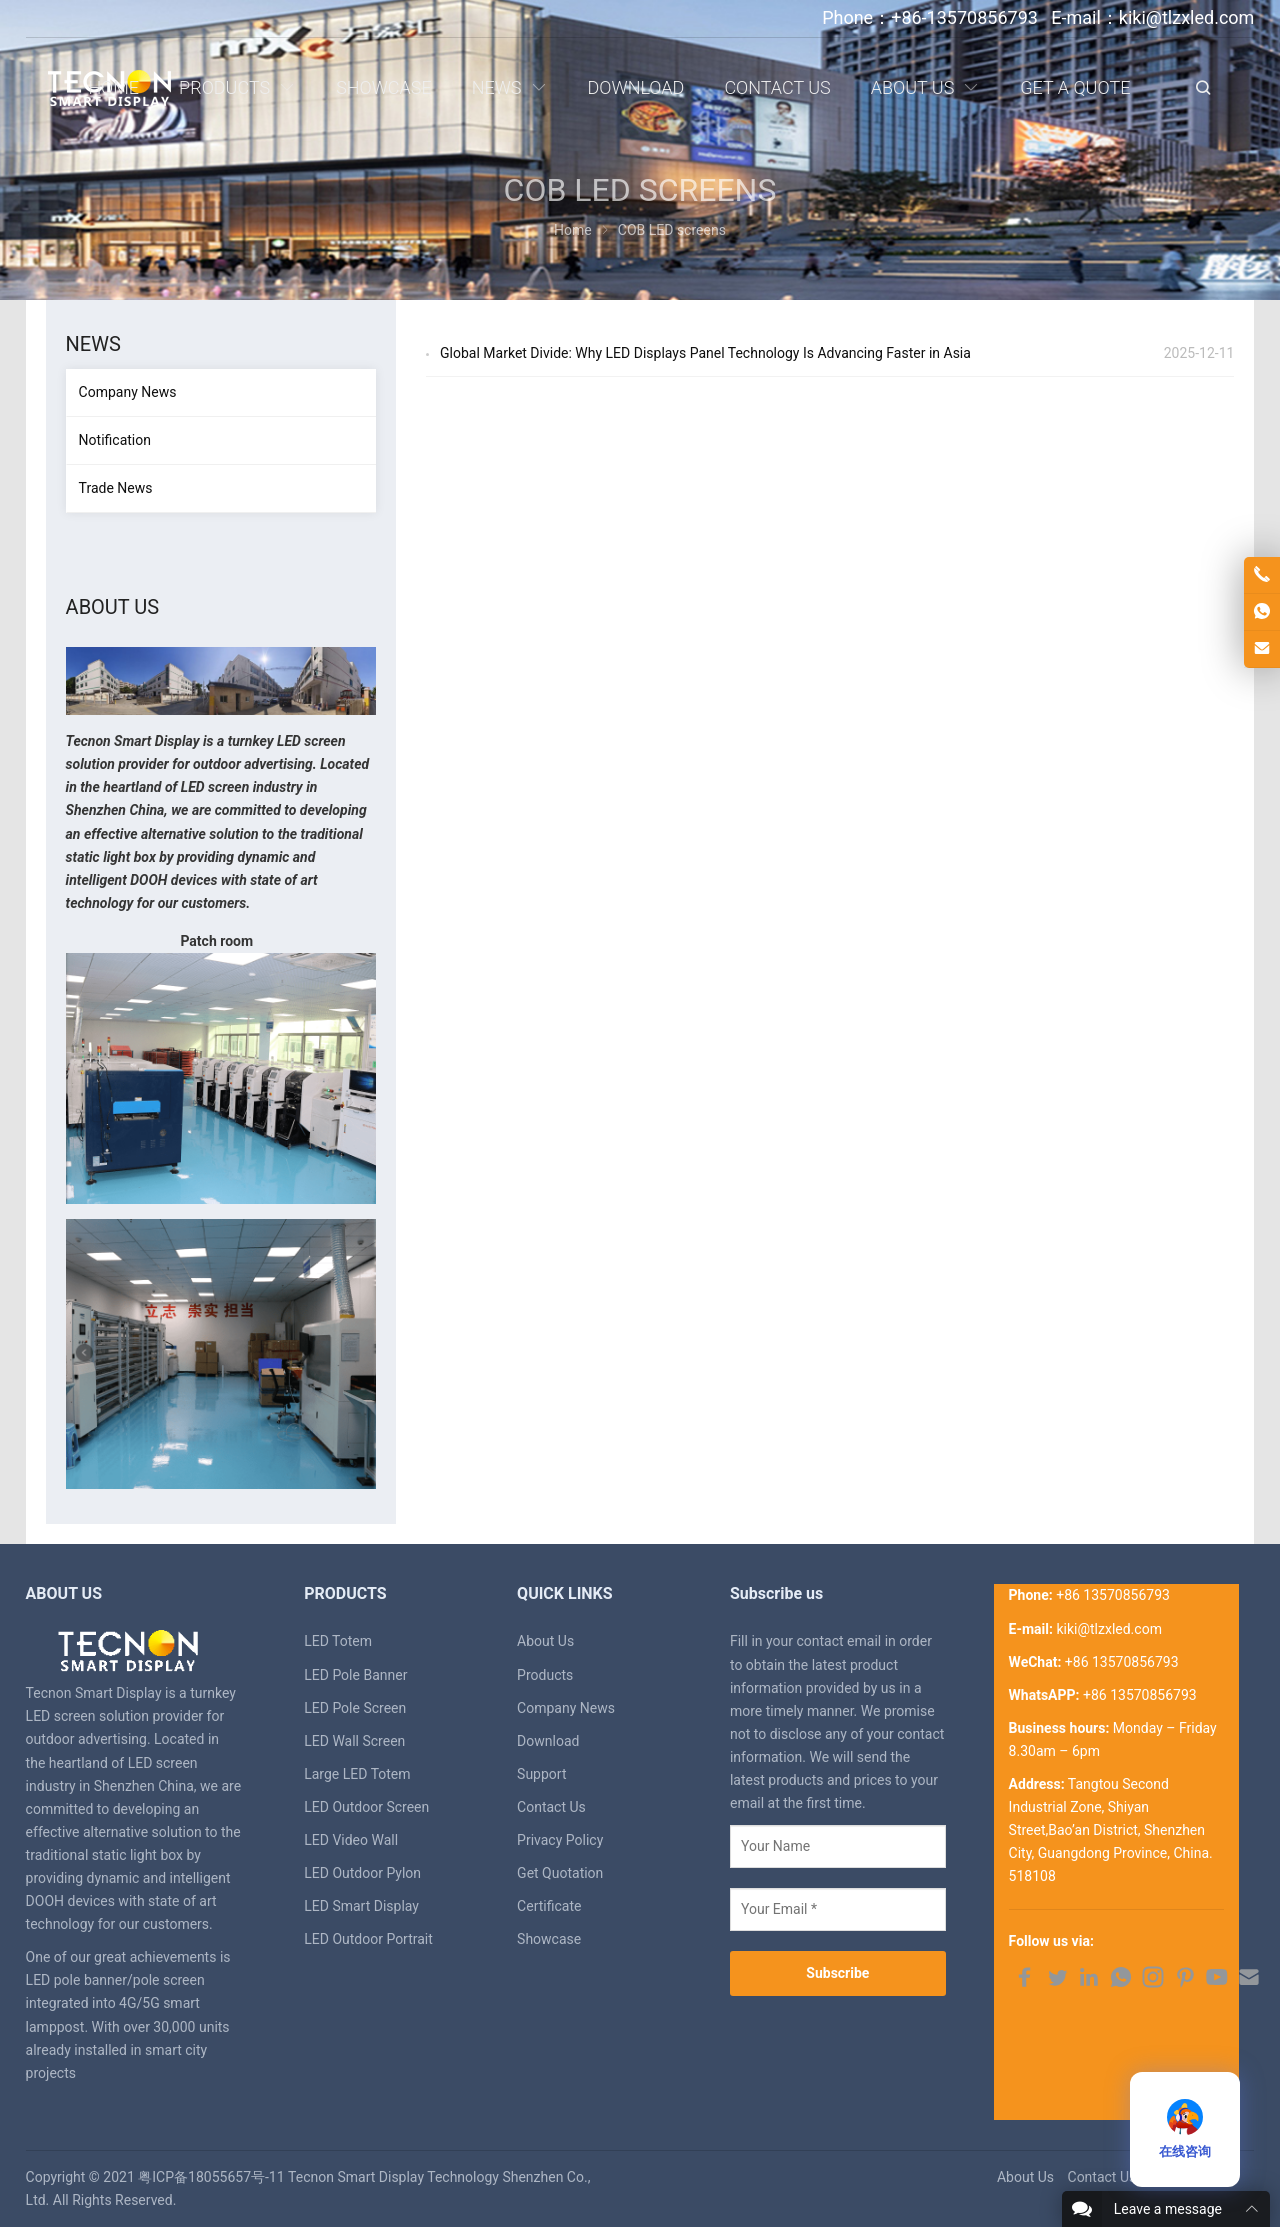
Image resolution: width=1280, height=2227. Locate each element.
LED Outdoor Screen (366, 1807)
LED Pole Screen (355, 1708)
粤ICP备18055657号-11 (211, 2177)
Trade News (116, 488)
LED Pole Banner (355, 1675)
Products (545, 1675)
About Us (545, 1641)
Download (548, 1741)
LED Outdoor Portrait (368, 1939)
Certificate (549, 1906)
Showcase (549, 1939)
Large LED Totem (357, 1774)
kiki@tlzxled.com (1108, 1629)
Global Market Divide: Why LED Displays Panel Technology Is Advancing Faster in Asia (705, 353)
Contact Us (551, 1807)
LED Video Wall (351, 1840)
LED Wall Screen (354, 1741)
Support (541, 1774)
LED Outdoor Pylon (362, 1873)
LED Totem (338, 1641)
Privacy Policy (560, 1840)
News (93, 344)
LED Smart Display (361, 1906)
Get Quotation (560, 1873)
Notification (115, 440)
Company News (128, 392)
